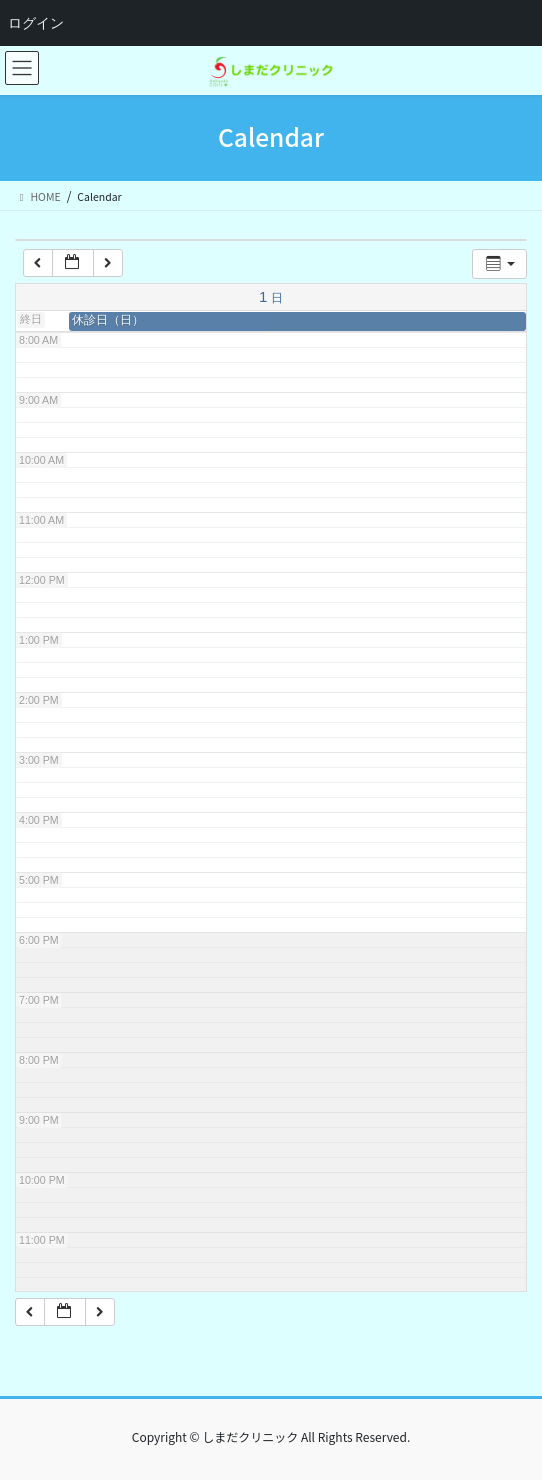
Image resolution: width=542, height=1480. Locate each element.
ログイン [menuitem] (36, 23)
